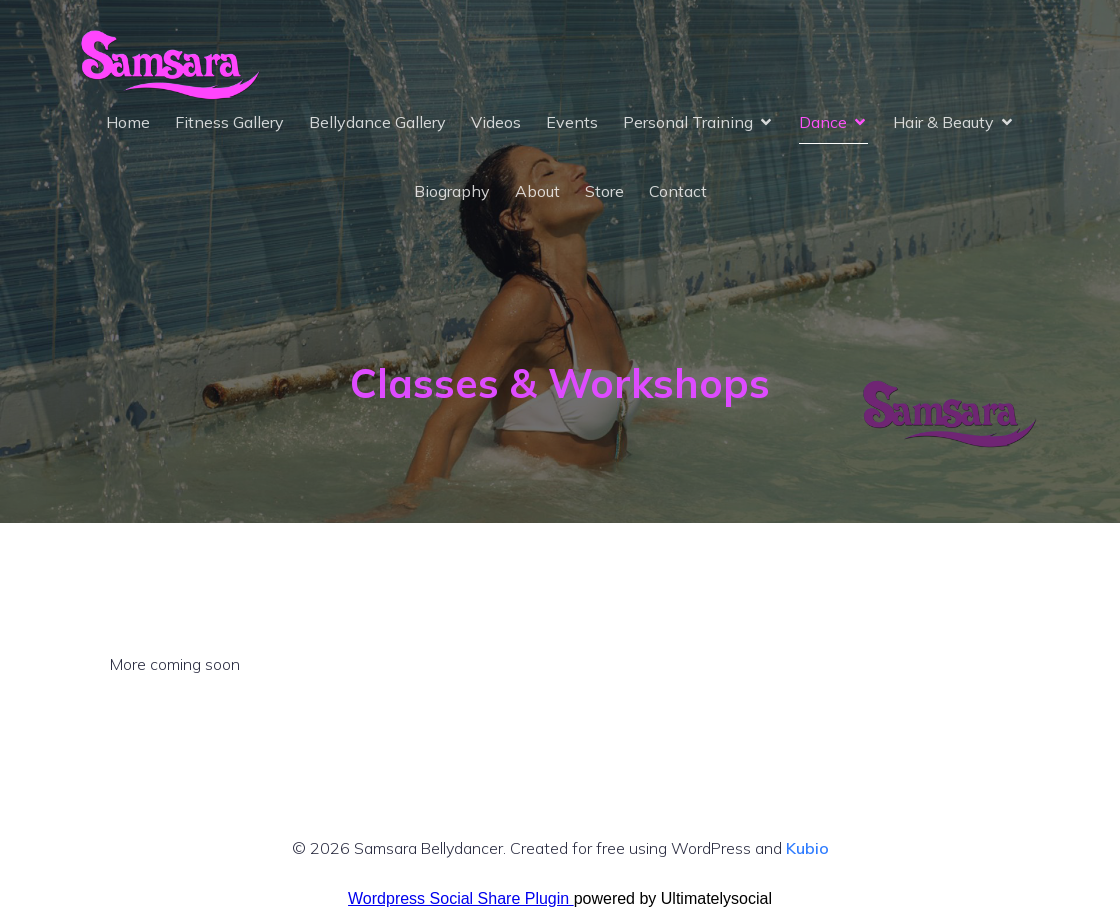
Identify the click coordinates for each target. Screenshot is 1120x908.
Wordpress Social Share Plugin (461, 898)
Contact (678, 191)
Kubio (807, 848)
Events (572, 122)
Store (604, 191)
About (537, 191)
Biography (452, 191)
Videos (496, 122)
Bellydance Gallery (377, 122)
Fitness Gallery (229, 122)
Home (128, 122)
